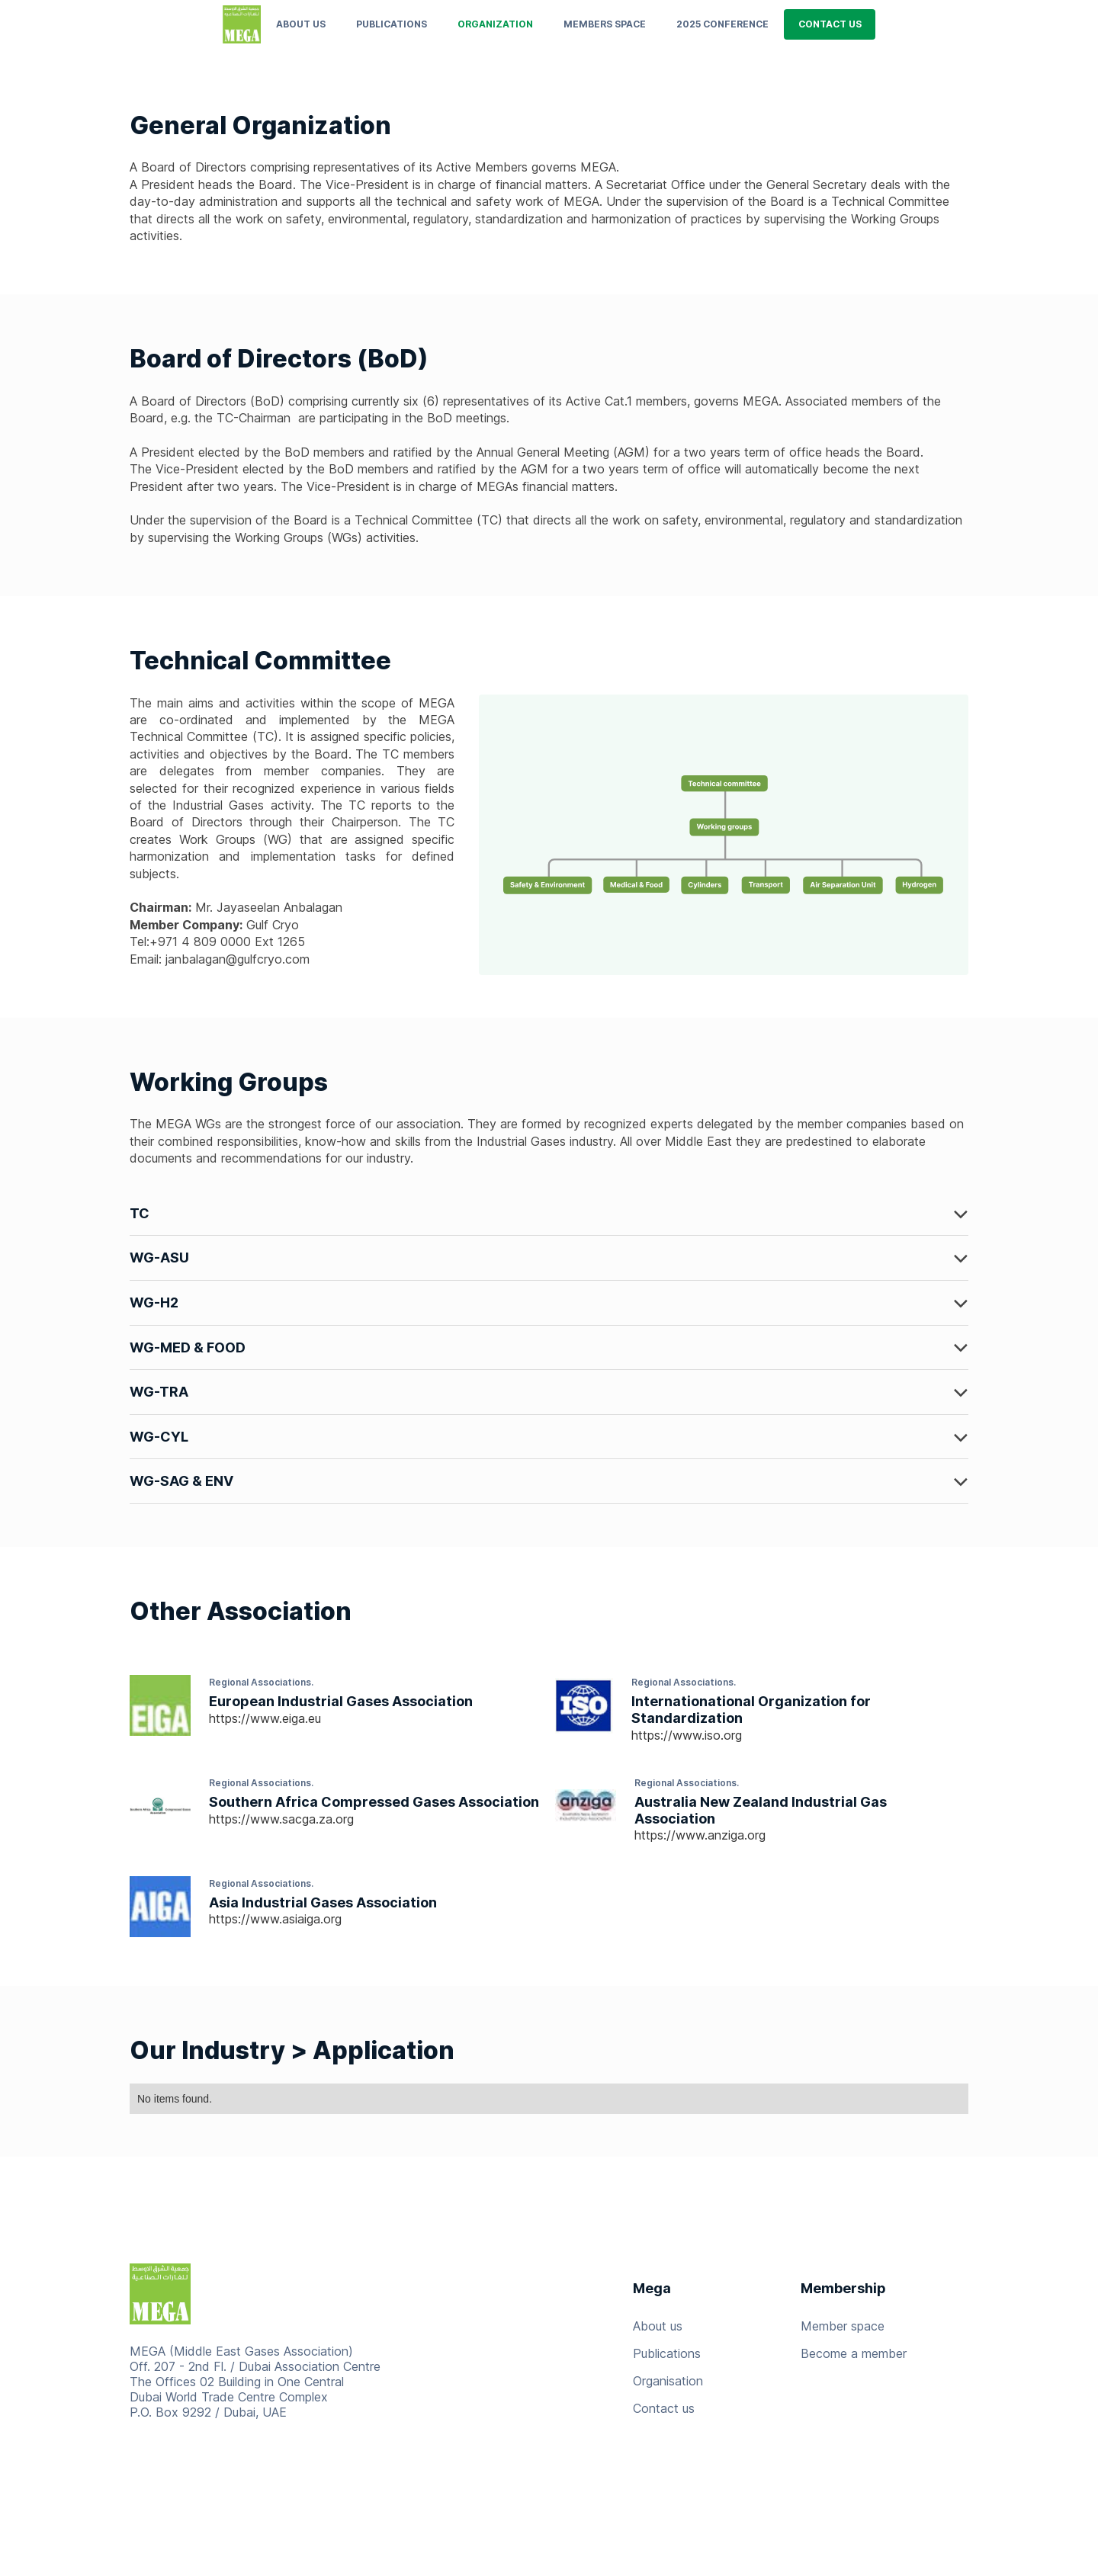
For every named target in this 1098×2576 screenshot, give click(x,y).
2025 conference (722, 24)
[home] (242, 24)
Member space (842, 2326)
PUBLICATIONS (391, 24)
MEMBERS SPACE (604, 24)
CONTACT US (830, 24)
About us (301, 24)
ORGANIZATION (495, 24)
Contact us (664, 2408)
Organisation (668, 2380)
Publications (667, 2353)
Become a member (854, 2353)
